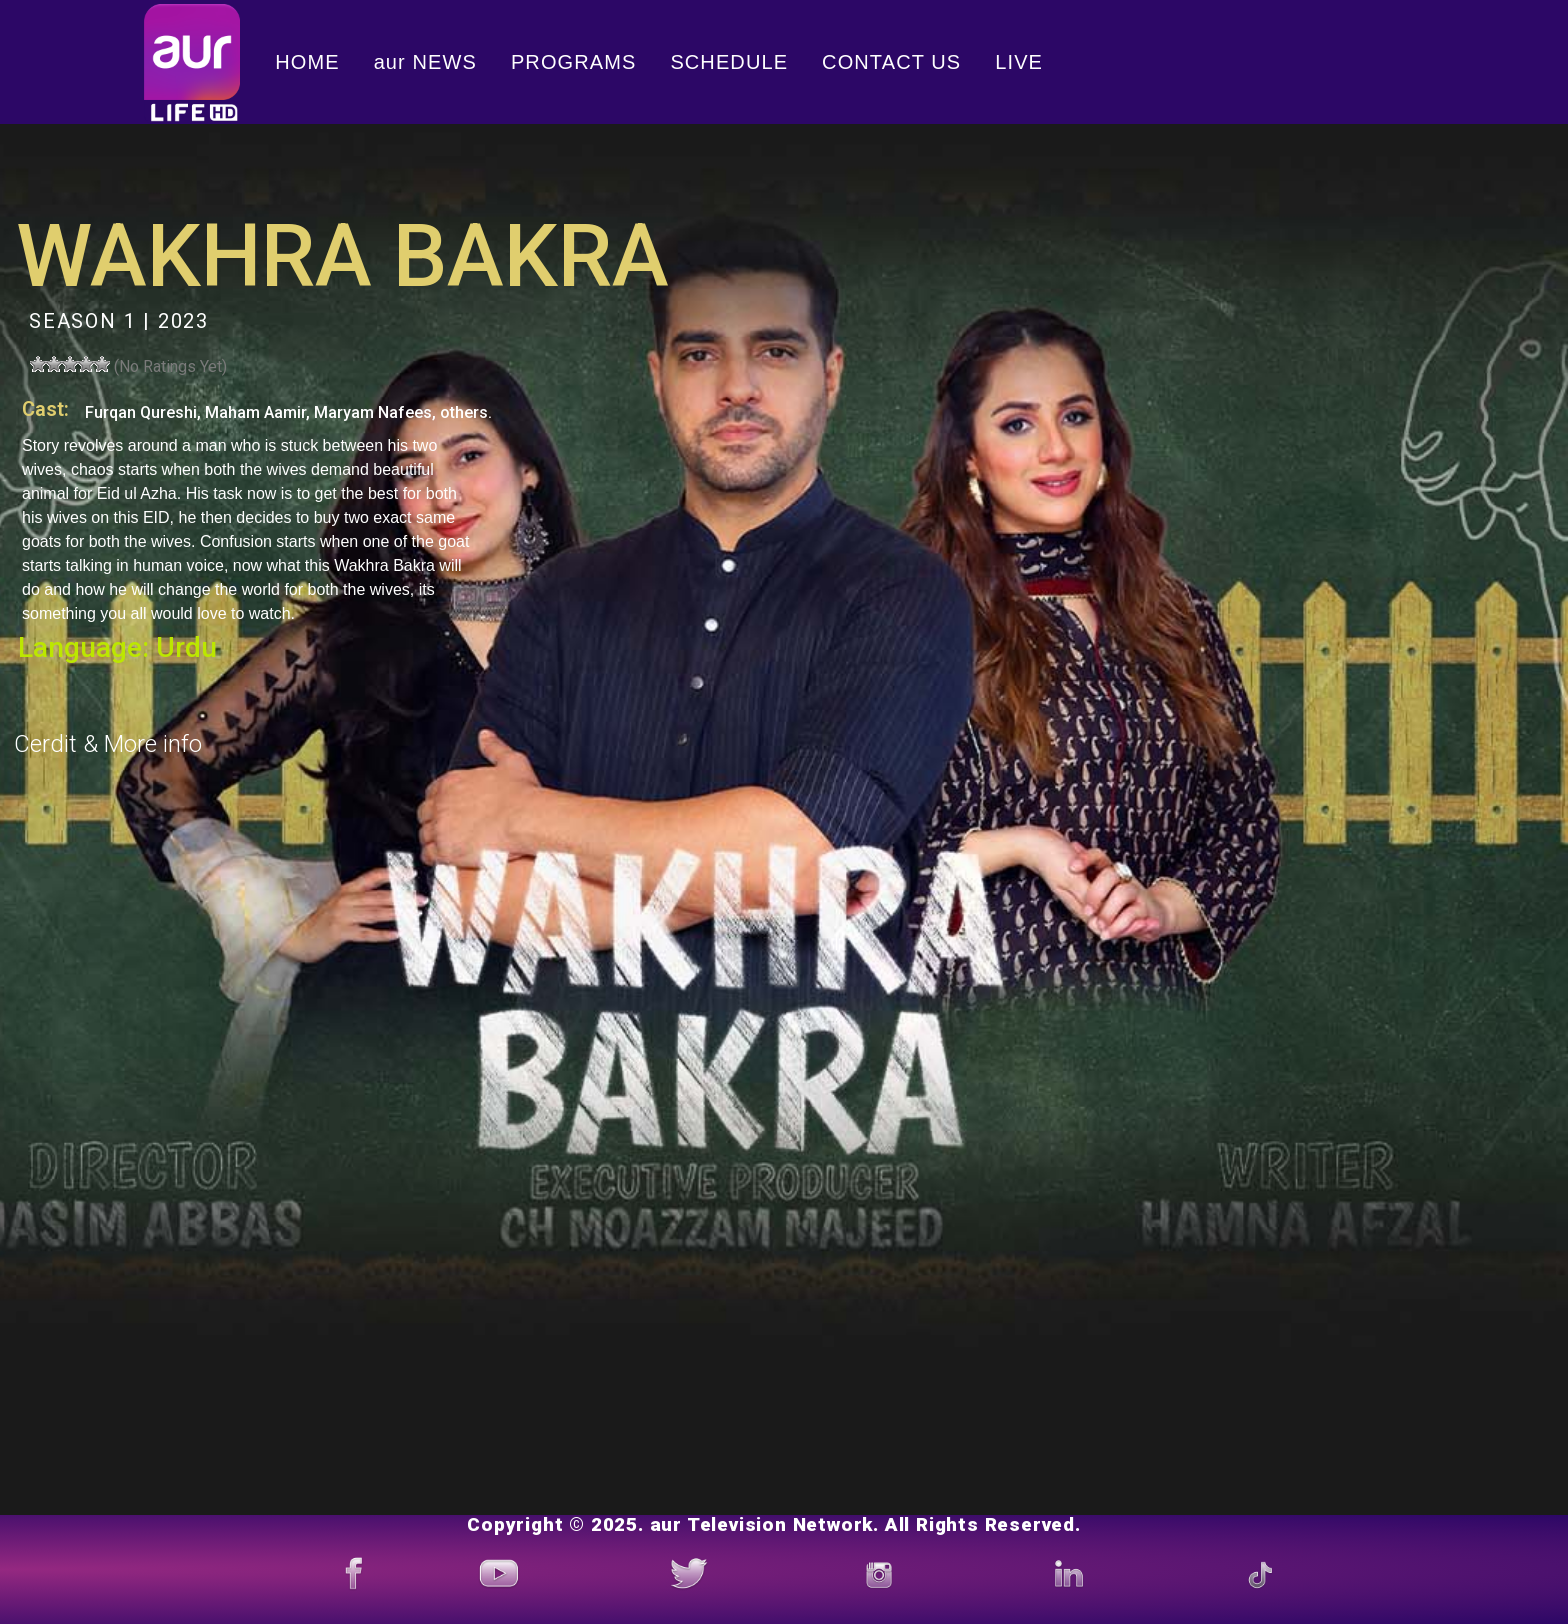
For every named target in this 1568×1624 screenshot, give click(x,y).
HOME (307, 62)
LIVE (1019, 62)
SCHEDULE (729, 62)
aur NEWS (425, 62)
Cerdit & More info (108, 744)
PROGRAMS (573, 62)
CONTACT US (891, 62)
